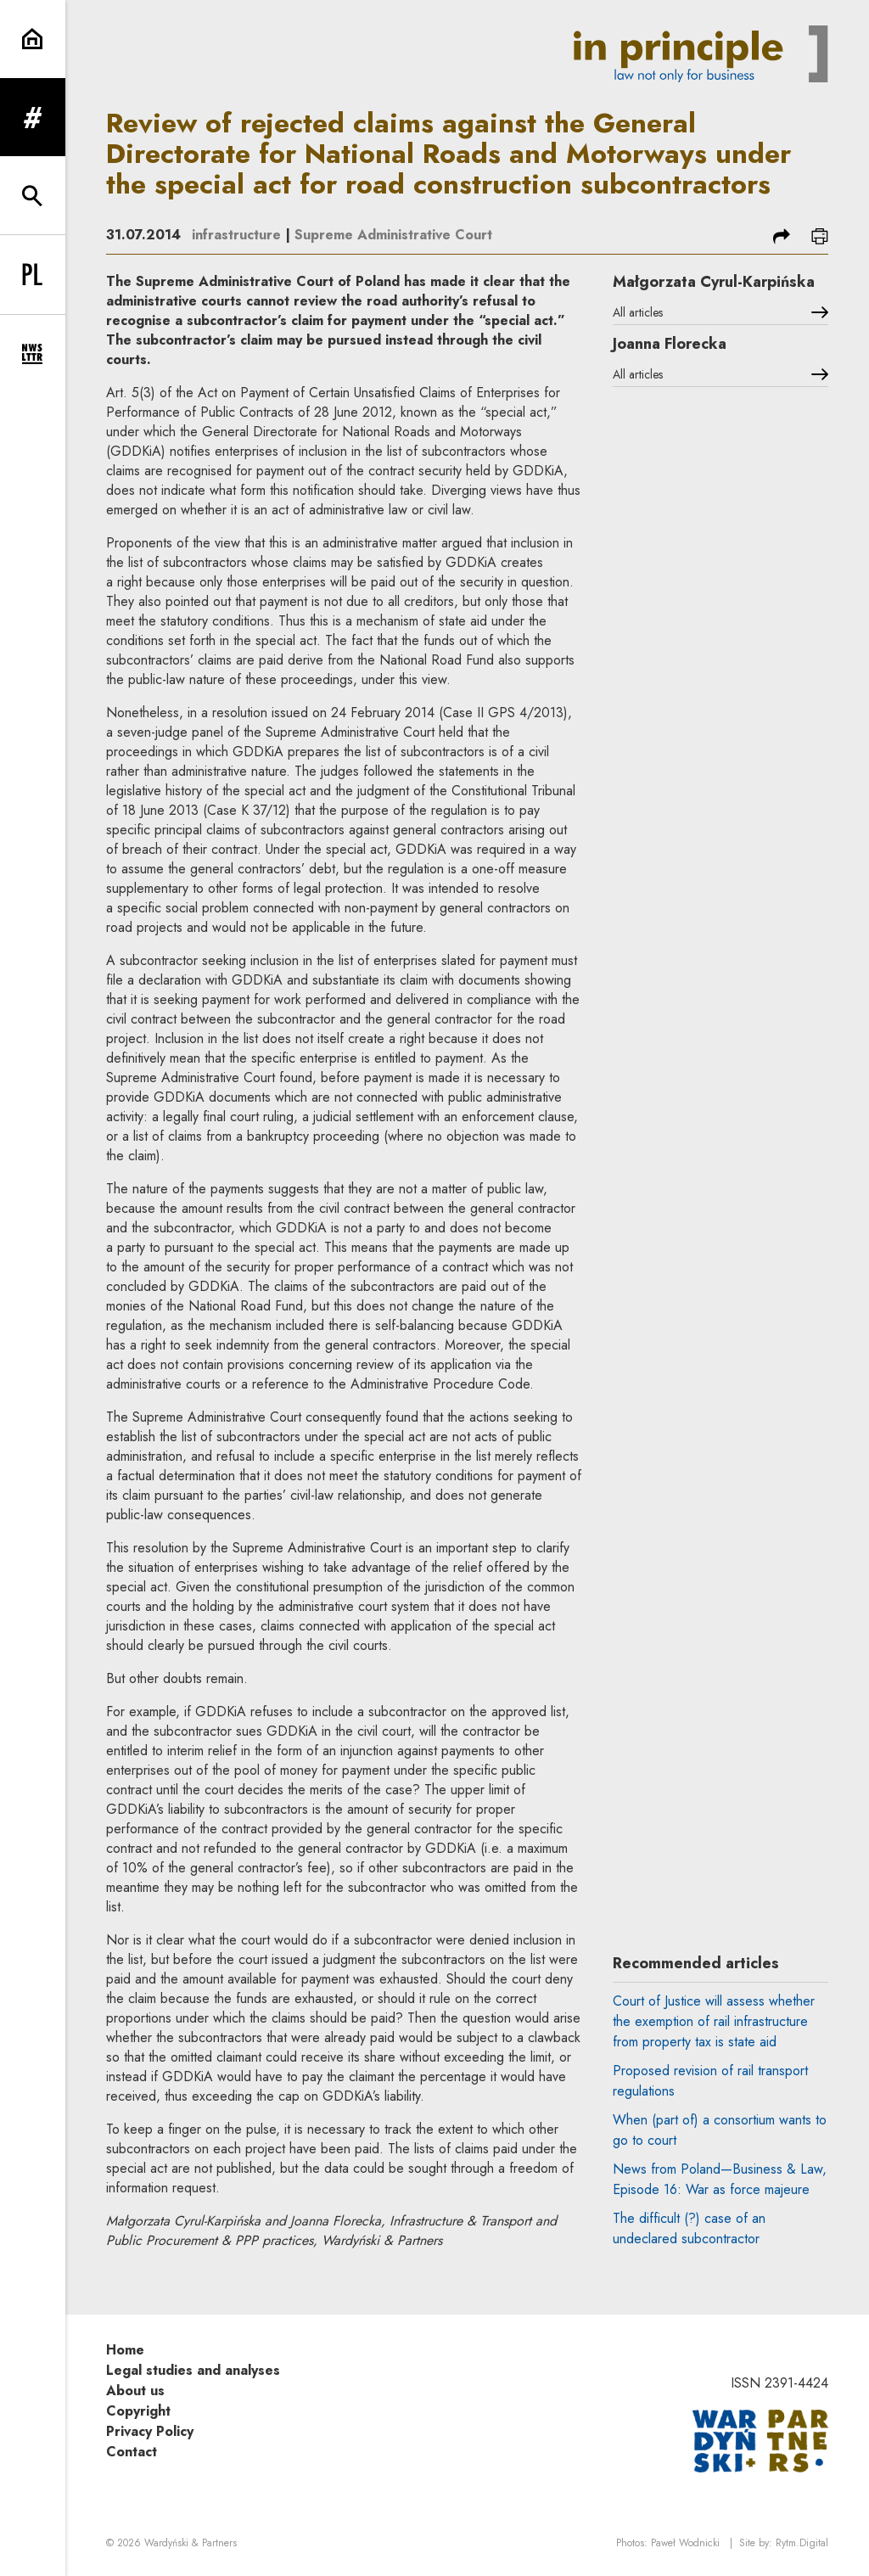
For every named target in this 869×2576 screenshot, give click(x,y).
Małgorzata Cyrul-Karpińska (714, 282)
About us (135, 2390)
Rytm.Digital (802, 2543)
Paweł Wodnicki (685, 2543)
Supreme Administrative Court (393, 234)
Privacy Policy (149, 2431)
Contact (131, 2451)
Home (125, 2350)
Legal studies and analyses (193, 2370)
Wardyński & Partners (190, 2543)
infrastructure (236, 234)
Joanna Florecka (669, 344)
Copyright (138, 2411)
